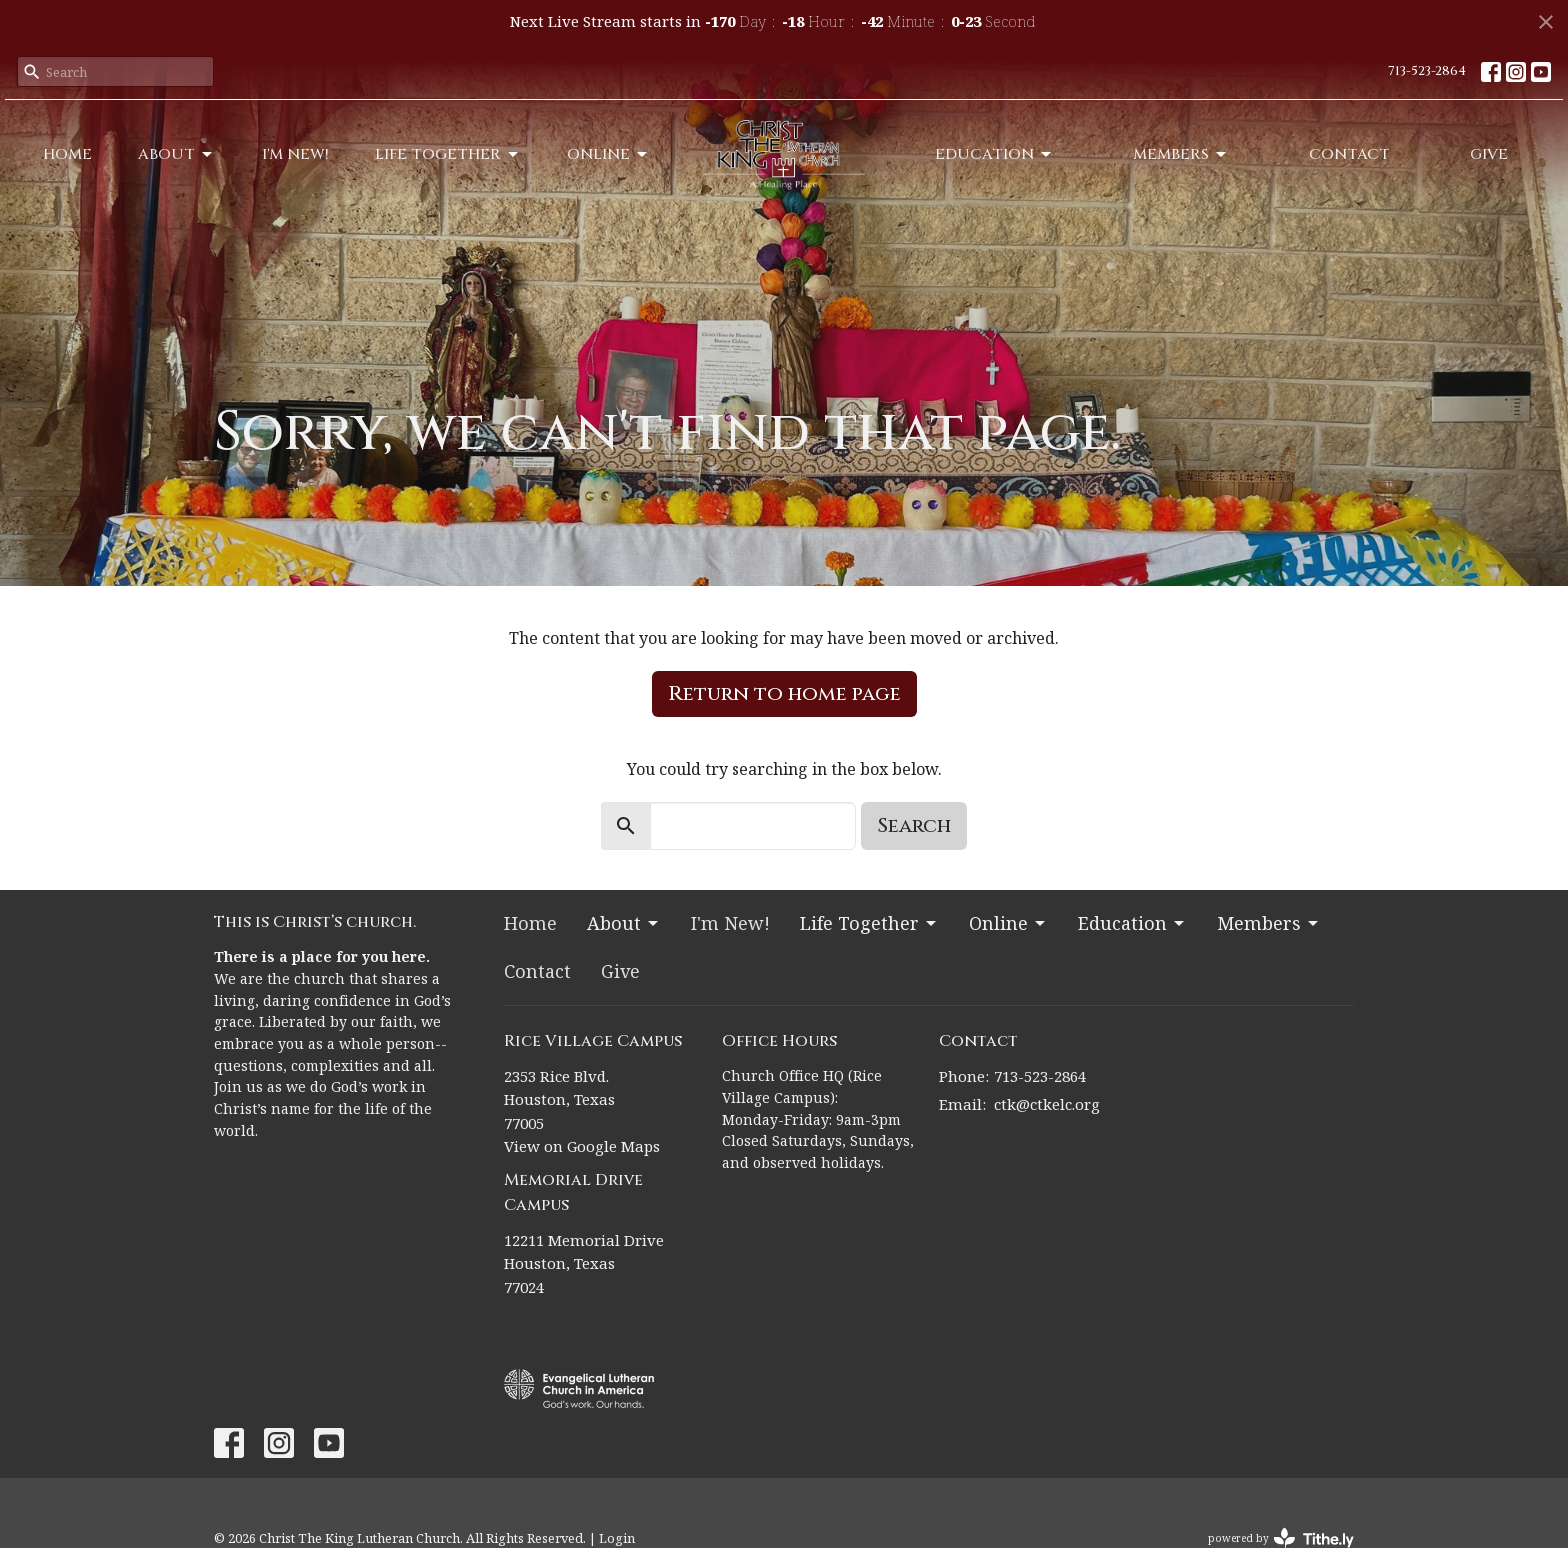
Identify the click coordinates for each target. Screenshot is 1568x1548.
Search (914, 825)
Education (994, 154)
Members (1181, 154)
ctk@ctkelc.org (1047, 1104)
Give (1489, 154)
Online (608, 154)
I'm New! (295, 154)
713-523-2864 (1427, 71)
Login (617, 1538)
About (176, 154)
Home (67, 154)
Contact (1349, 154)
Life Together (448, 154)
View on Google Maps (582, 1146)
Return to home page (784, 693)
